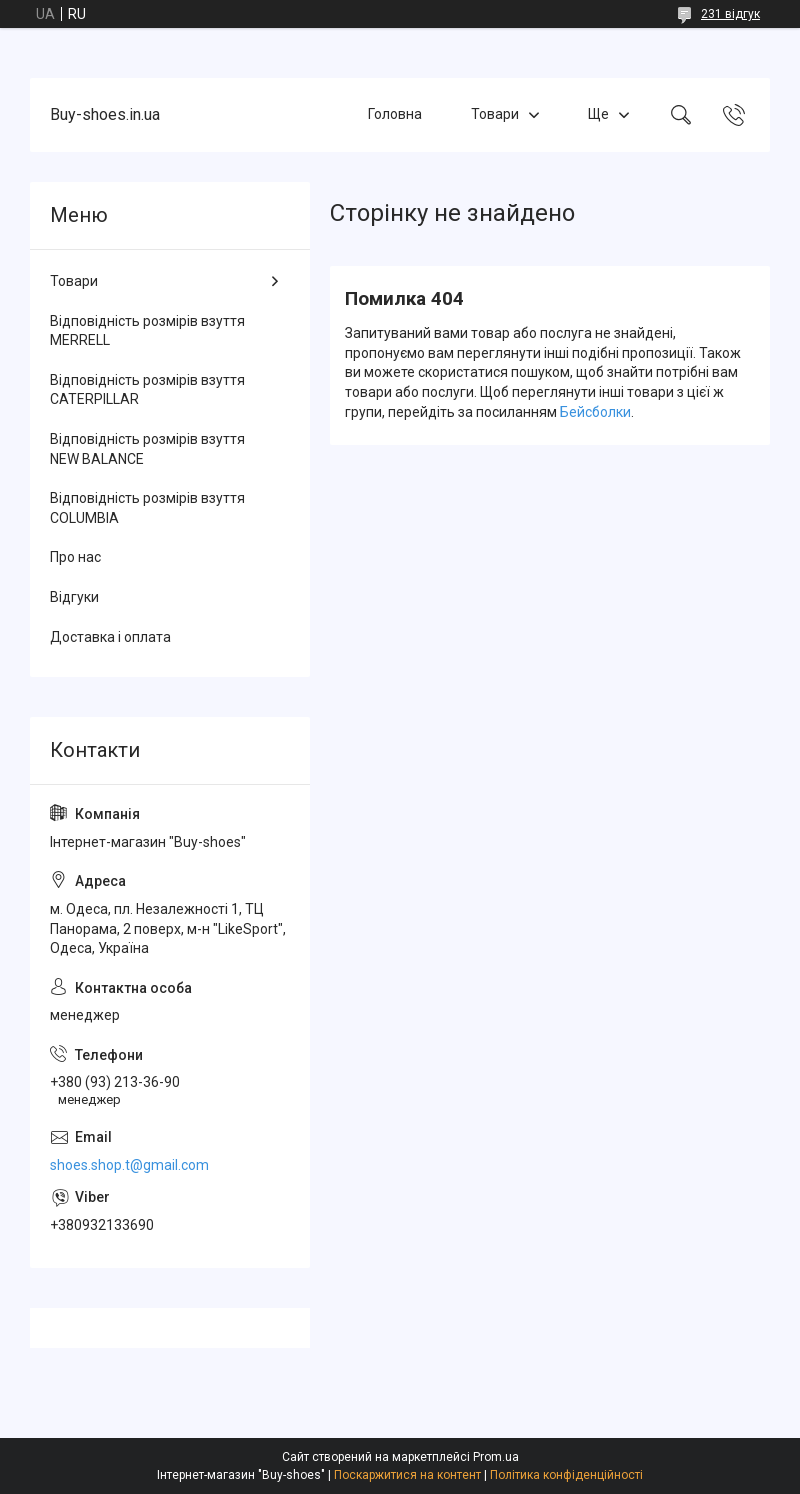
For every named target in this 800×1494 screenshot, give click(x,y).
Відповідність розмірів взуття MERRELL (147, 331)
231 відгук (730, 14)
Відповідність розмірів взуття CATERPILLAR (147, 390)
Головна (395, 114)
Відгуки (74, 597)
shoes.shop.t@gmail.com (129, 1165)
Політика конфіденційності (566, 1475)
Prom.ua (496, 1457)
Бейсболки (595, 412)
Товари (495, 114)
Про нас (75, 557)
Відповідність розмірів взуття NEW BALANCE (147, 449)
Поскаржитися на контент (407, 1475)
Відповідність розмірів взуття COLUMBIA (147, 508)
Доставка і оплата (110, 637)
